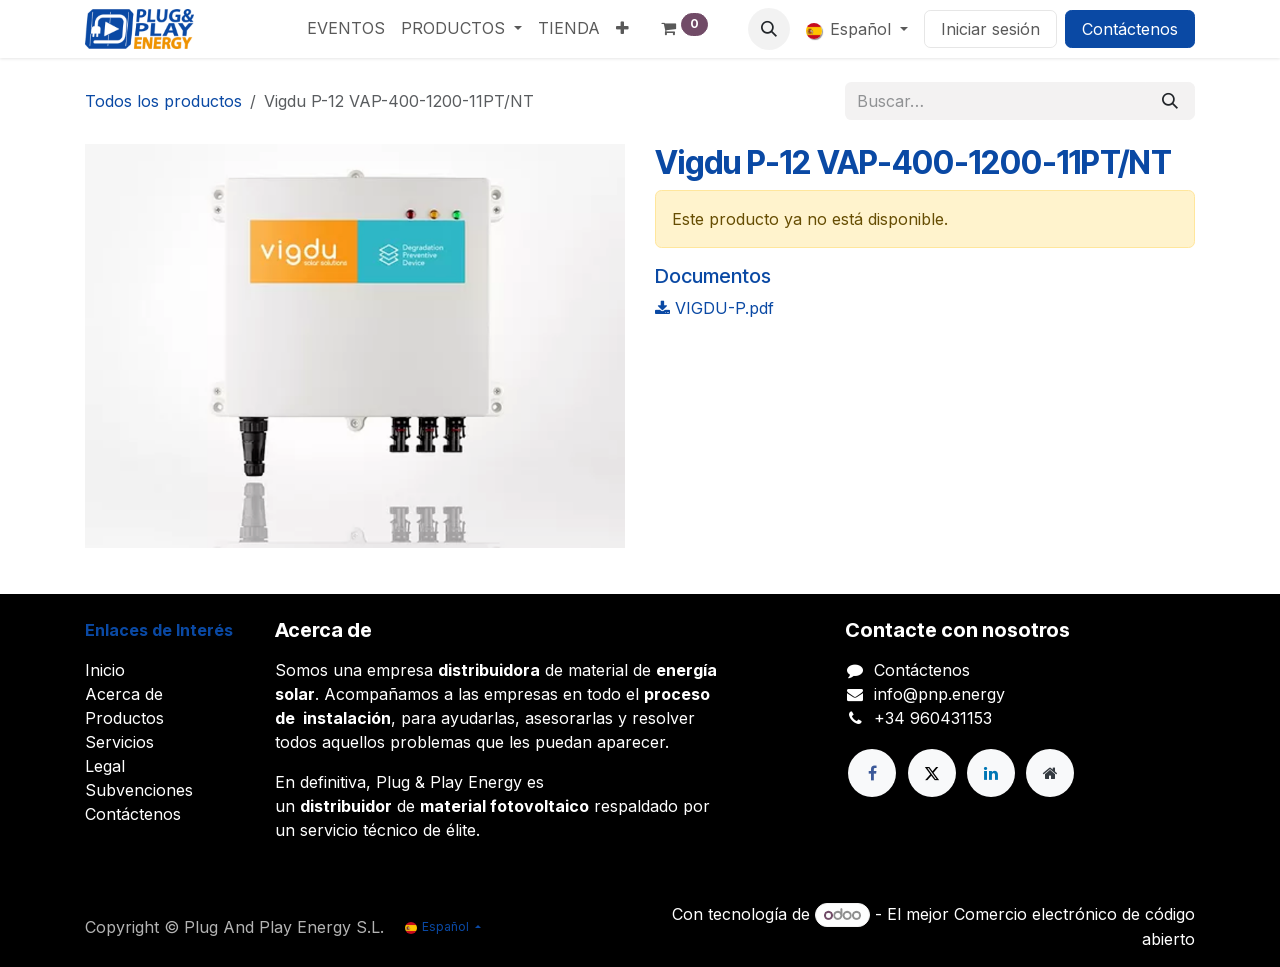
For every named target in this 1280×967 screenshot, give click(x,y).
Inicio (105, 670)
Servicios (119, 742)
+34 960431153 (933, 718)
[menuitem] (346, 28)
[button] (769, 29)
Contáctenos (1130, 29)
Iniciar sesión (990, 29)
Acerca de (124, 694)
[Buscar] (1170, 101)
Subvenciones (139, 790)
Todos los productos (163, 101)
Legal (105, 766)
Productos (124, 718)
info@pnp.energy (939, 694)
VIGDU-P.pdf (714, 308)
